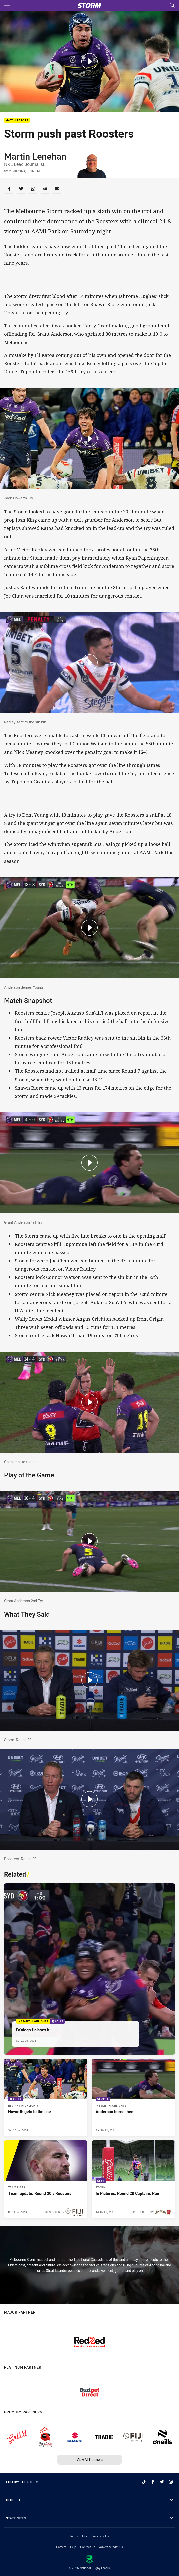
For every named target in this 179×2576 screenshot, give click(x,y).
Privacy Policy (100, 2536)
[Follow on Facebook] (153, 2481)
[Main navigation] (7, 5)
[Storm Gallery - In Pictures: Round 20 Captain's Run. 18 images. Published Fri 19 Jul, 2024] (133, 2179)
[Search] (172, 5)
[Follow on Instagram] (171, 2481)
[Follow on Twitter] (162, 2481)
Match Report (17, 120)
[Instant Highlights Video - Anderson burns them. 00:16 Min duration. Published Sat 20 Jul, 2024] (133, 2097)
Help (73, 2547)
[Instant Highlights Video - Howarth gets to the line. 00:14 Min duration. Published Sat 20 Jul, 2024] (45, 2097)
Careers (61, 2547)
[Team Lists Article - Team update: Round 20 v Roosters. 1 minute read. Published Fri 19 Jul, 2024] (45, 2179)
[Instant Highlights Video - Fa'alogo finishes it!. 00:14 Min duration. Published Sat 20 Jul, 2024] (89, 1969)
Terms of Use (78, 2536)
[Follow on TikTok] (144, 2481)
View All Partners (90, 2459)
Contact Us (87, 2547)
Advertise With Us (111, 2547)
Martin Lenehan (35, 156)
